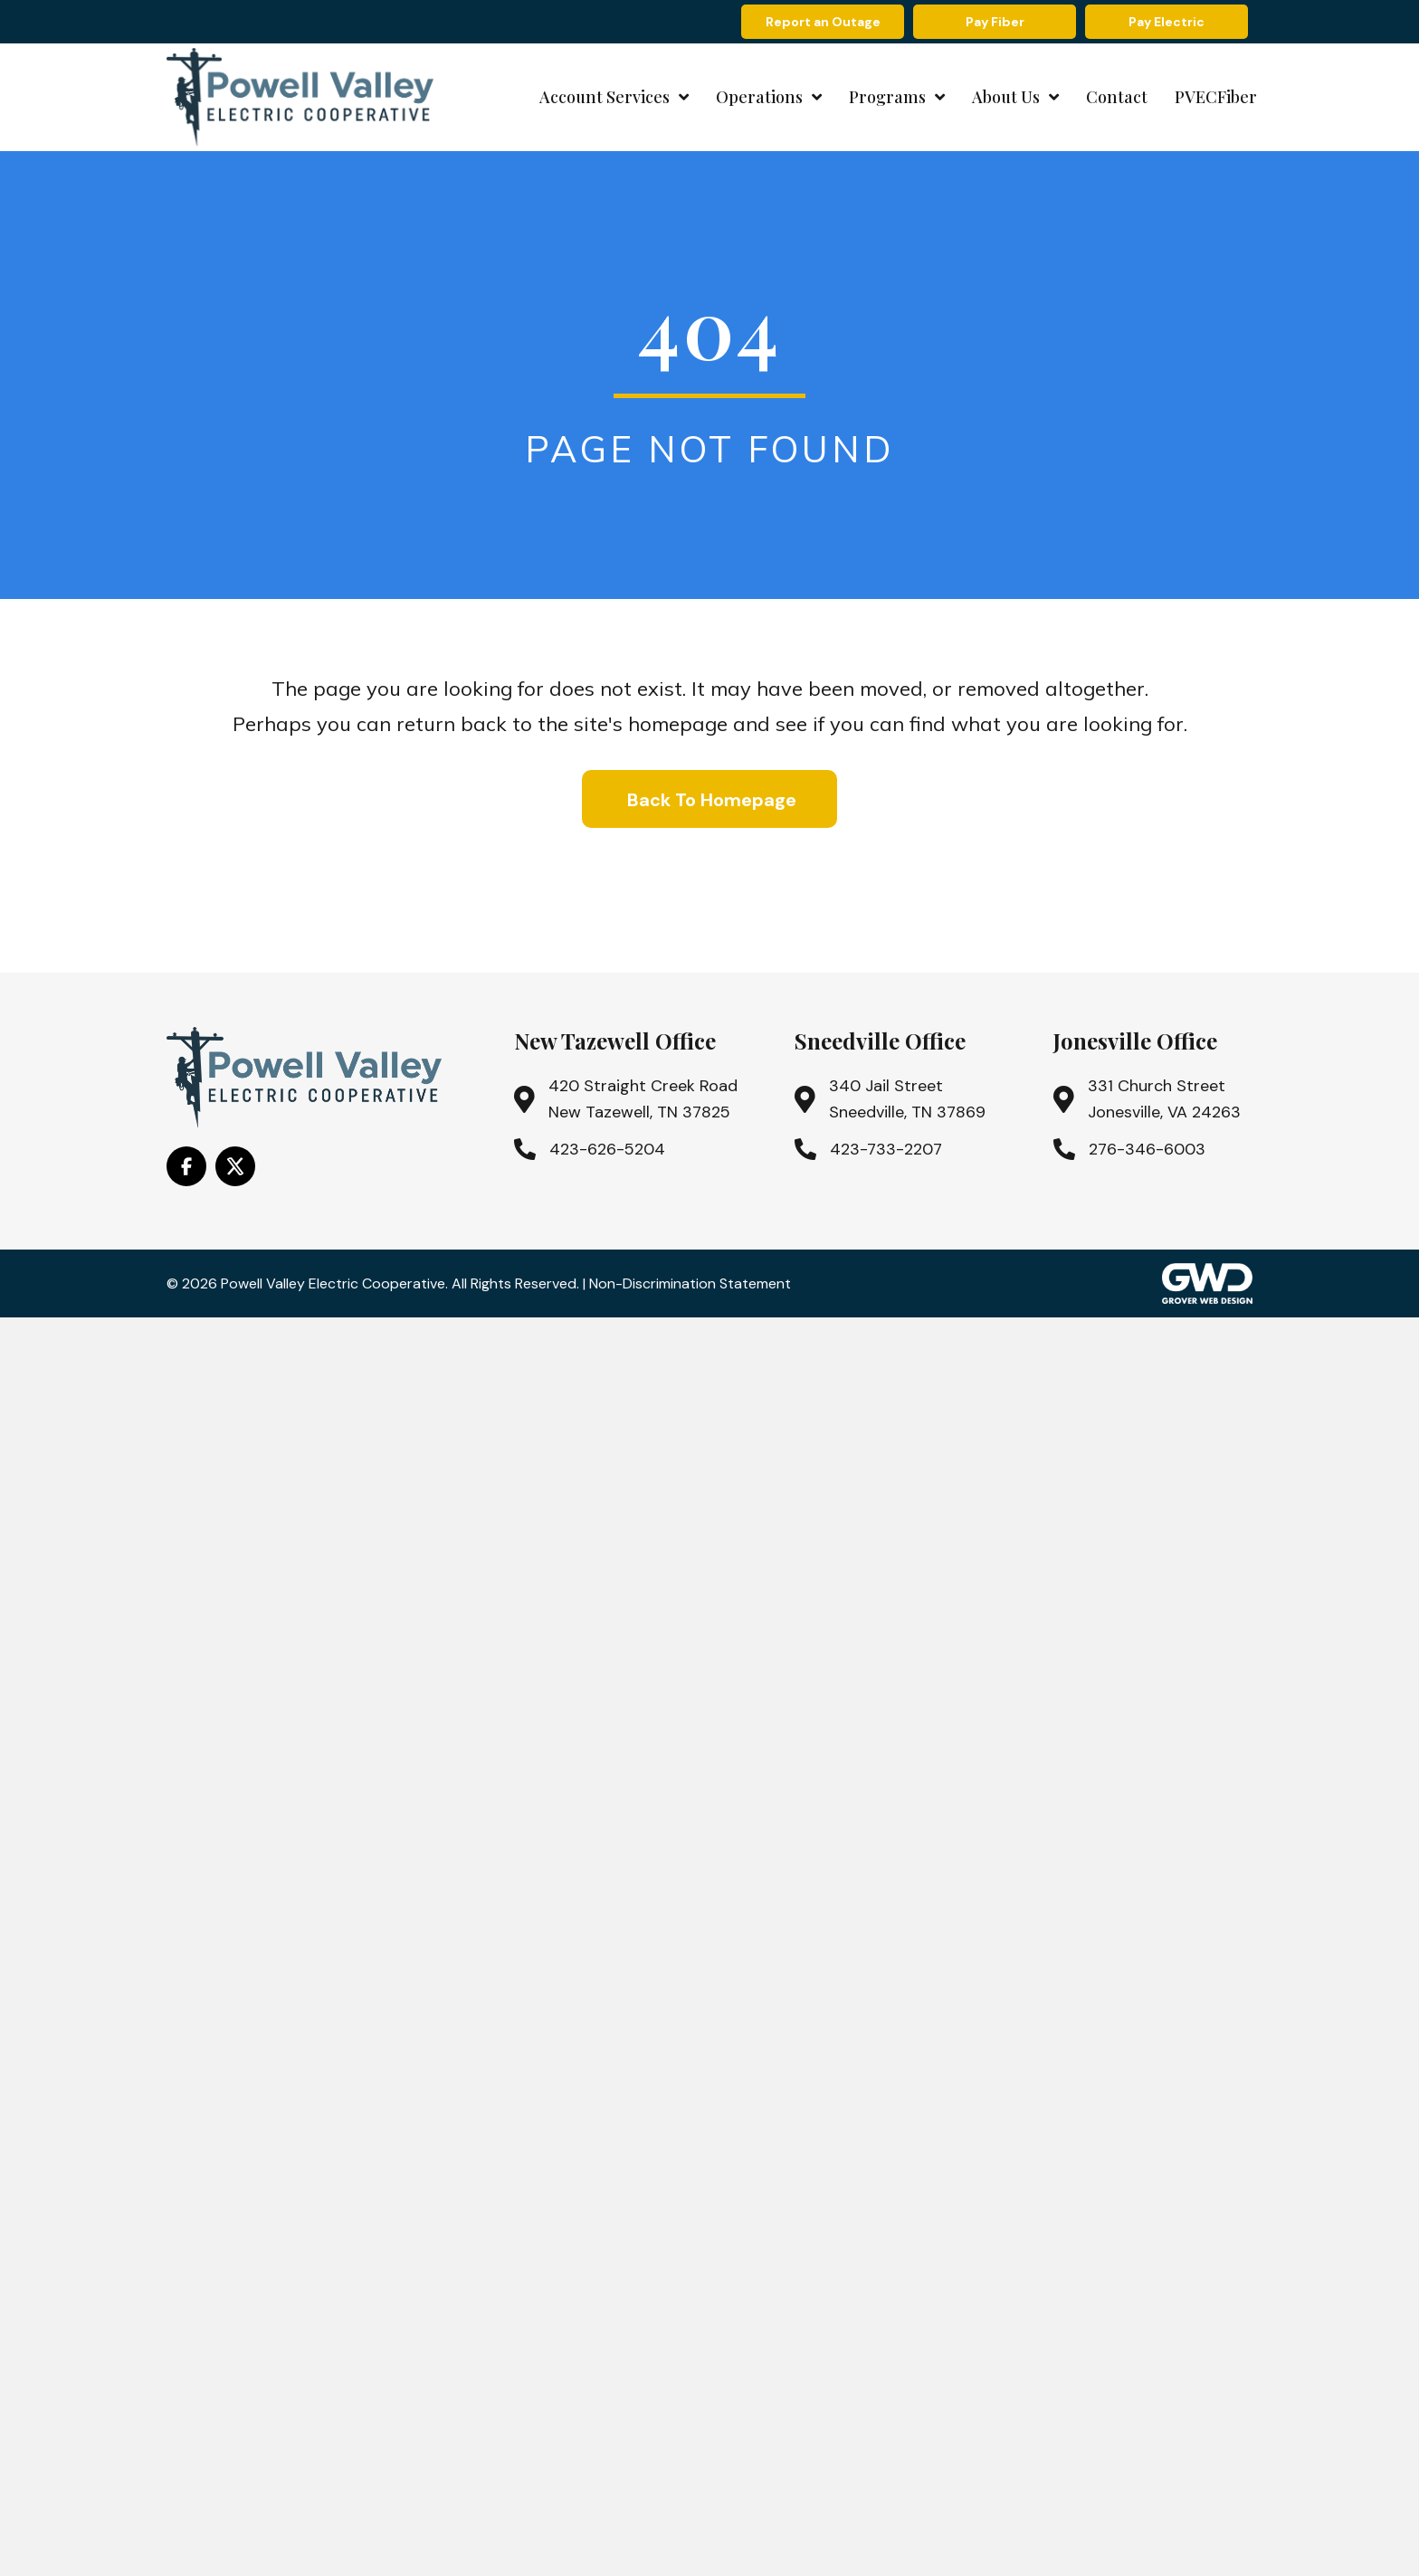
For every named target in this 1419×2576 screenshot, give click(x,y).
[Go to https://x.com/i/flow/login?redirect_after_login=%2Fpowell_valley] (235, 1166)
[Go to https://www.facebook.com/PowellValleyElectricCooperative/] (186, 1166)
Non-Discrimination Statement (690, 1283)
